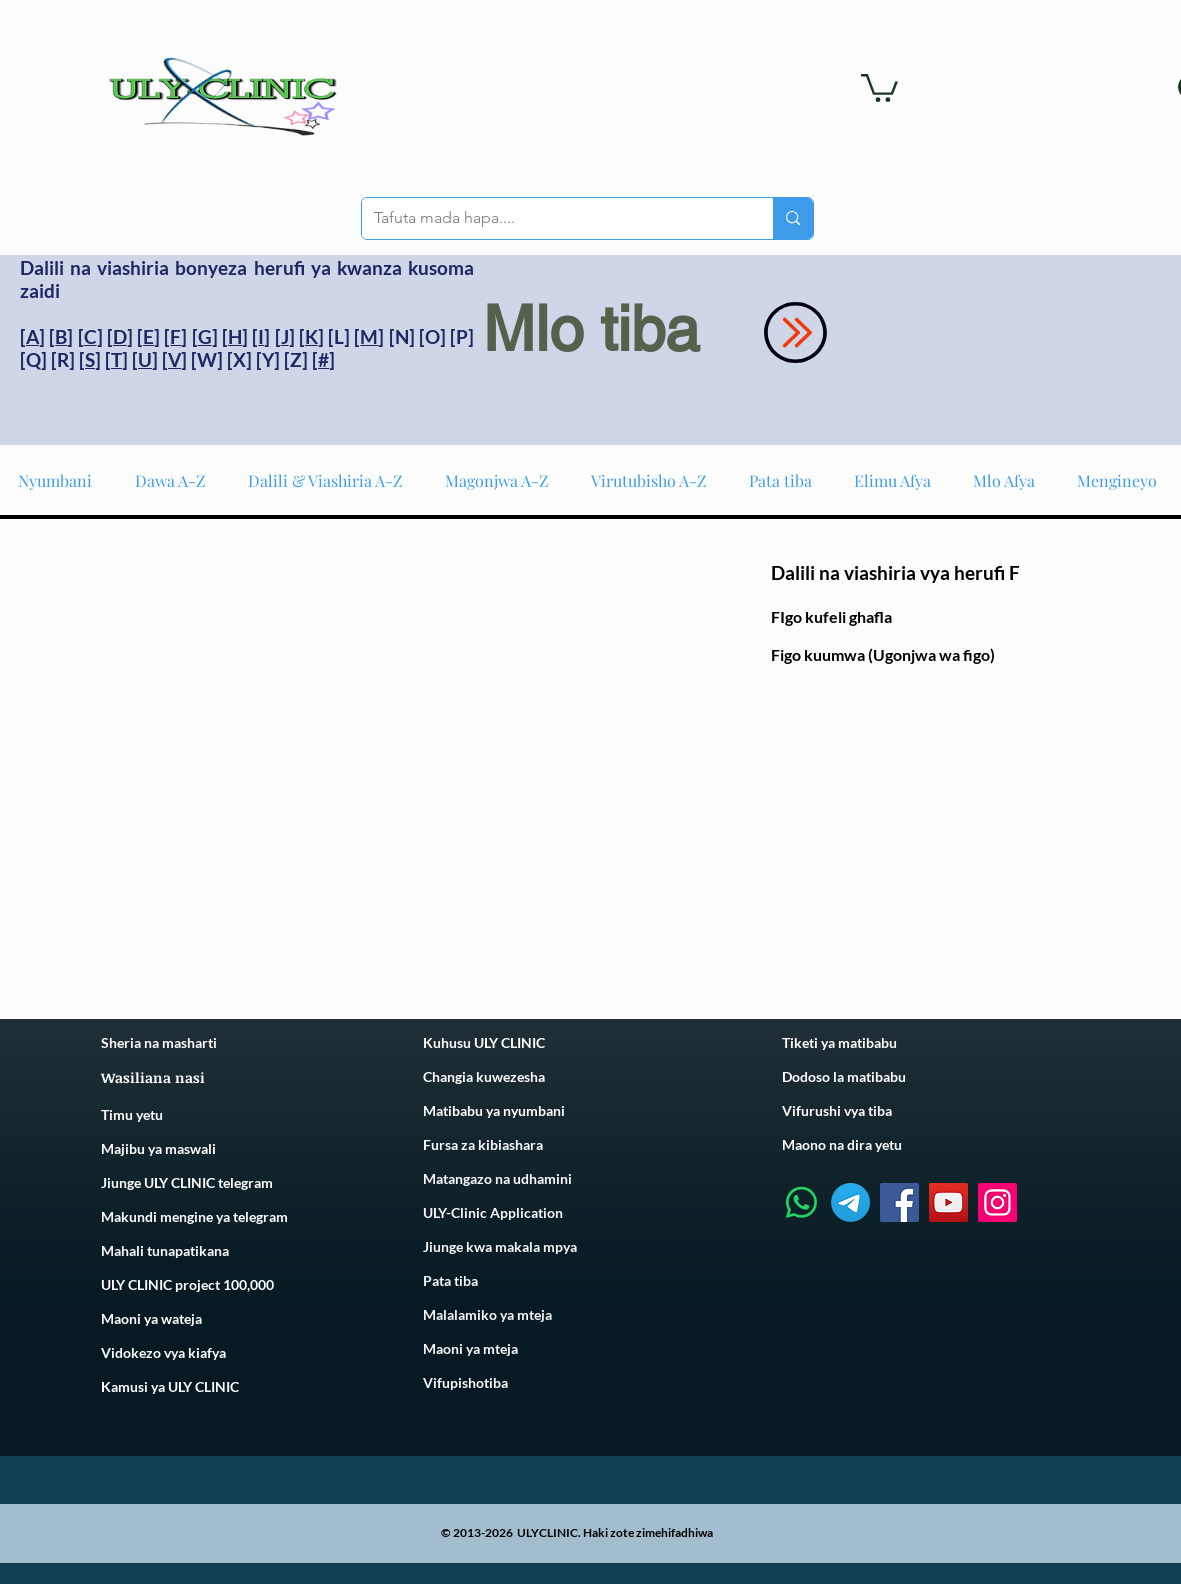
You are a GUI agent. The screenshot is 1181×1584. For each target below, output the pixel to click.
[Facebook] (899, 1202)
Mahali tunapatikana (165, 1250)
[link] (879, 86)
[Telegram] (850, 1202)
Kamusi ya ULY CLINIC (170, 1386)
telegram (259, 1216)
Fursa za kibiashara (483, 1144)
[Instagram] (997, 1202)
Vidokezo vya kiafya (163, 1352)
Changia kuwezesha (484, 1076)
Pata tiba (450, 1280)
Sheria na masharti (159, 1042)
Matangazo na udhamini (497, 1178)
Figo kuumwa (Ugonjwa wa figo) (883, 654)
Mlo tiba (591, 329)
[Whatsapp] (801, 1202)
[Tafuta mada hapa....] (553, 218)
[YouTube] (948, 1202)
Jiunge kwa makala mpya (500, 1246)
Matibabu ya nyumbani (494, 1110)
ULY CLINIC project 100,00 (183, 1284)
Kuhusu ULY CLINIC (484, 1042)
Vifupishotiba (465, 1382)
